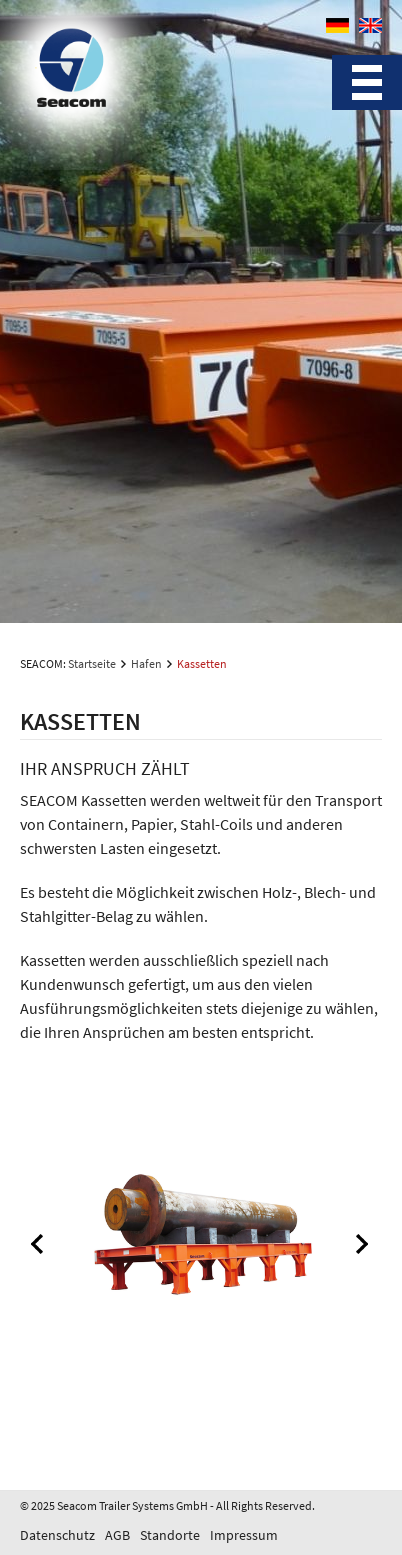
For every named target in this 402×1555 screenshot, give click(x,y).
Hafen (146, 663)
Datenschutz (57, 1535)
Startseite (92, 663)
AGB (117, 1535)
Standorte (170, 1535)
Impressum (244, 1535)
